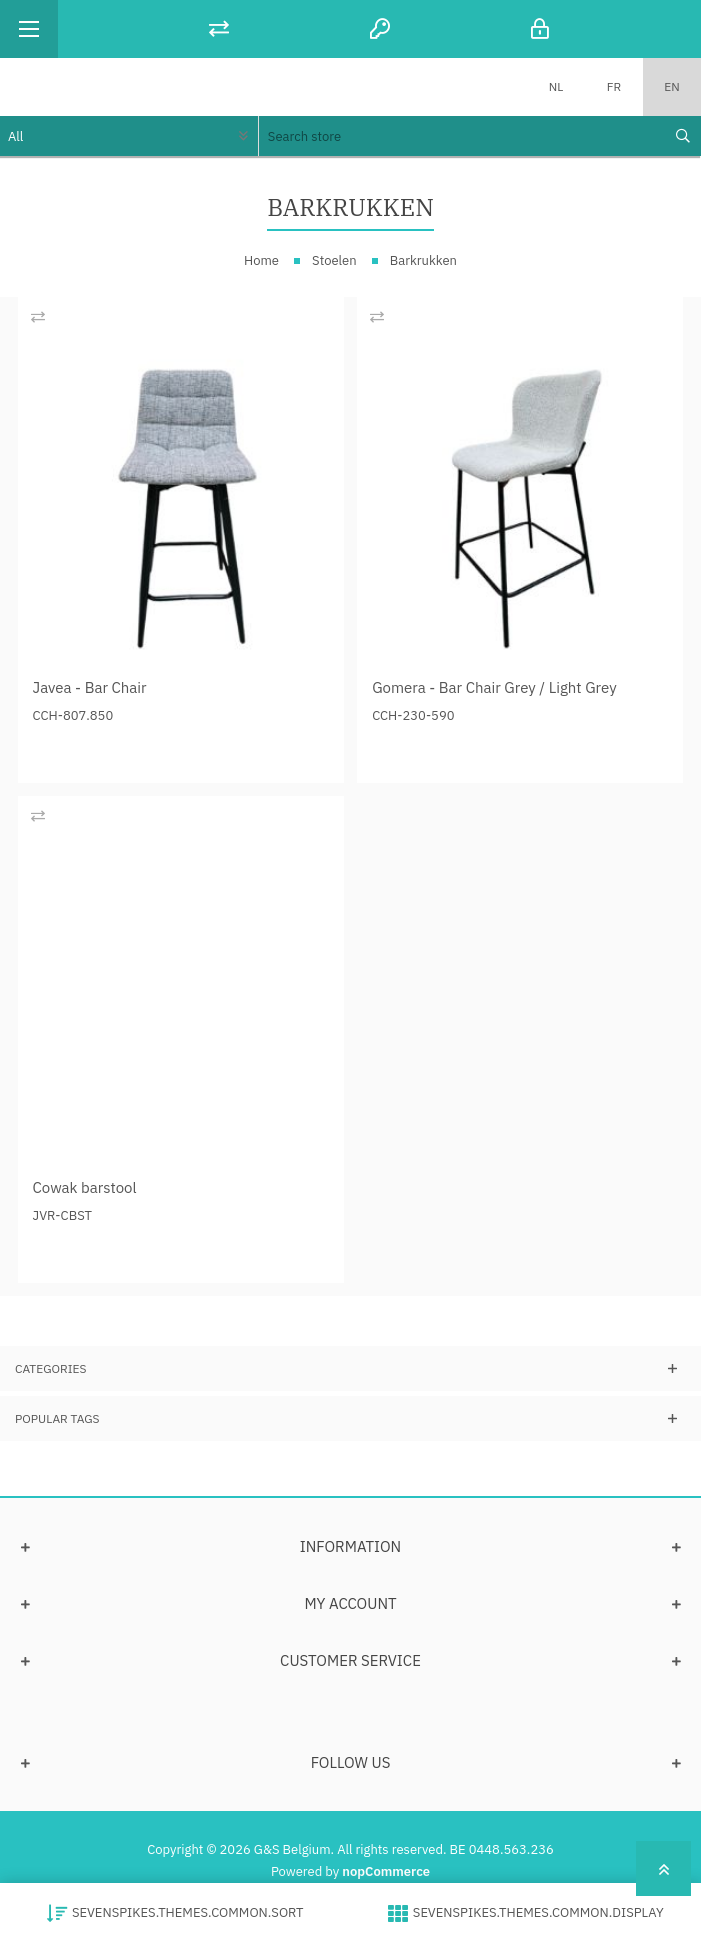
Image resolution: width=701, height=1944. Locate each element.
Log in (540, 28)
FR (614, 86)
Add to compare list (38, 317)
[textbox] (461, 136)
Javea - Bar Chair (90, 687)
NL (556, 86)
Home (261, 260)
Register (379, 28)
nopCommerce (386, 1871)
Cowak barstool (85, 1187)
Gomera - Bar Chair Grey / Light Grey (494, 687)
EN (671, 86)
